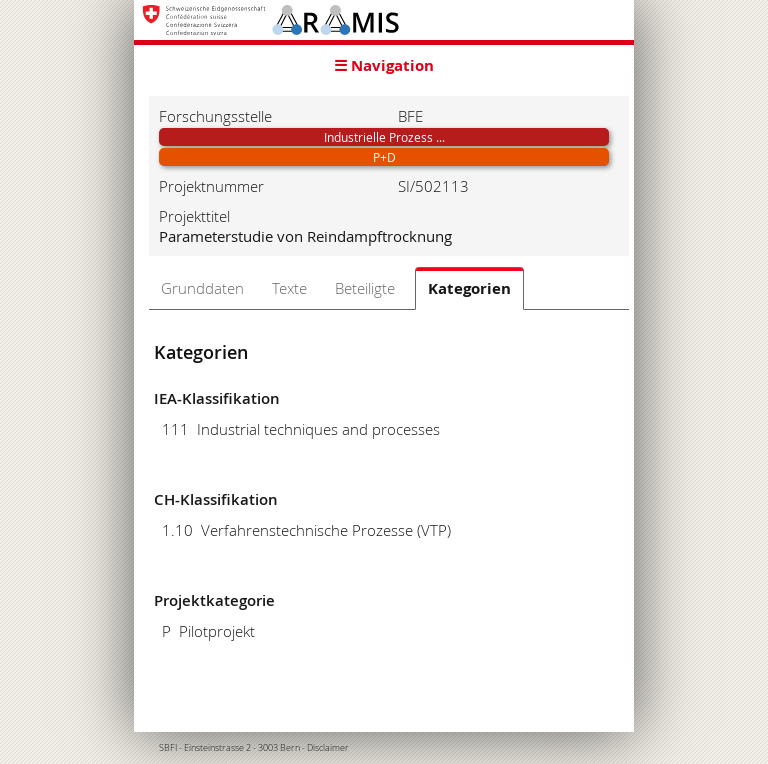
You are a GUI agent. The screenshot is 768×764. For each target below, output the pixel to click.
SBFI (168, 748)
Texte (289, 288)
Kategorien (469, 288)
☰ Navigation (384, 65)
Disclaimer (328, 748)
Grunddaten (202, 288)
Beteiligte (365, 288)
